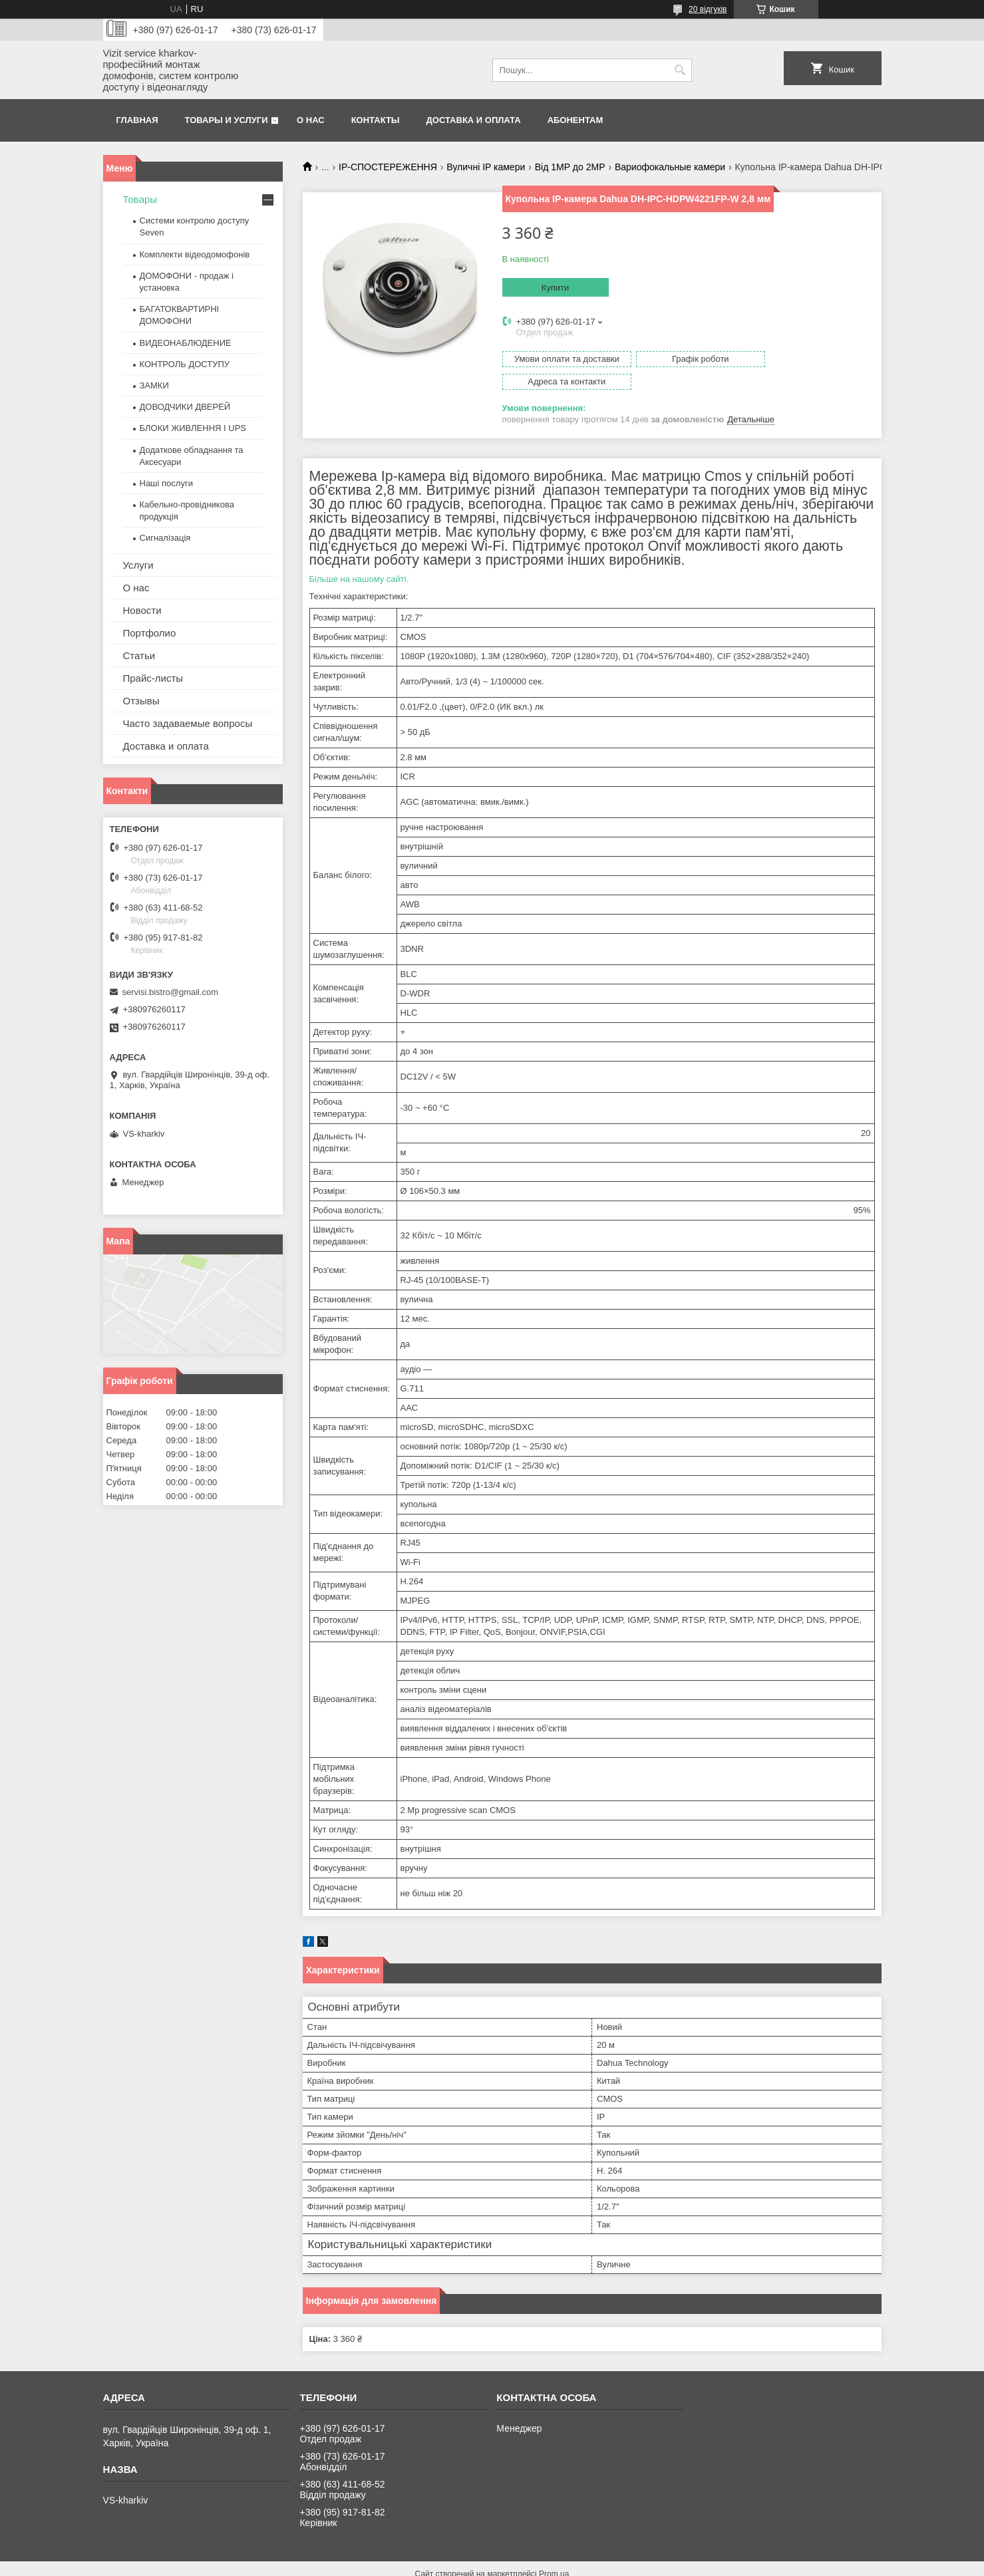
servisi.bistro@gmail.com (170, 992)
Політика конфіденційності (565, 2563)
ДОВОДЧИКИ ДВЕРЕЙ (185, 407)
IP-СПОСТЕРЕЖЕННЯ (388, 167)
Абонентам (575, 120)
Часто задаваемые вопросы (188, 723)
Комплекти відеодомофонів (195, 254)
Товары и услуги (226, 120)
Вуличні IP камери (485, 167)
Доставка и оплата (473, 120)
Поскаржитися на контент (461, 2563)
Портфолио (149, 633)
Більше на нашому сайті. (359, 556)
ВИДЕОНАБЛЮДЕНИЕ (186, 343)
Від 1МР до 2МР (570, 167)
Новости (142, 610)
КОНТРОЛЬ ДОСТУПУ (185, 364)
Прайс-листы (153, 678)
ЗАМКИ (154, 385)
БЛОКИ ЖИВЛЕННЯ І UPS (193, 428)
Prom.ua (554, 2551)
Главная (137, 120)
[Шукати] (680, 70)
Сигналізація (165, 538)
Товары (140, 199)
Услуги (138, 565)
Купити (556, 288)
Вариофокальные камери (670, 167)
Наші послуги (166, 483)
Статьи (139, 655)
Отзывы (141, 700)
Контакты (375, 120)
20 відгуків (708, 9)
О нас (311, 120)
